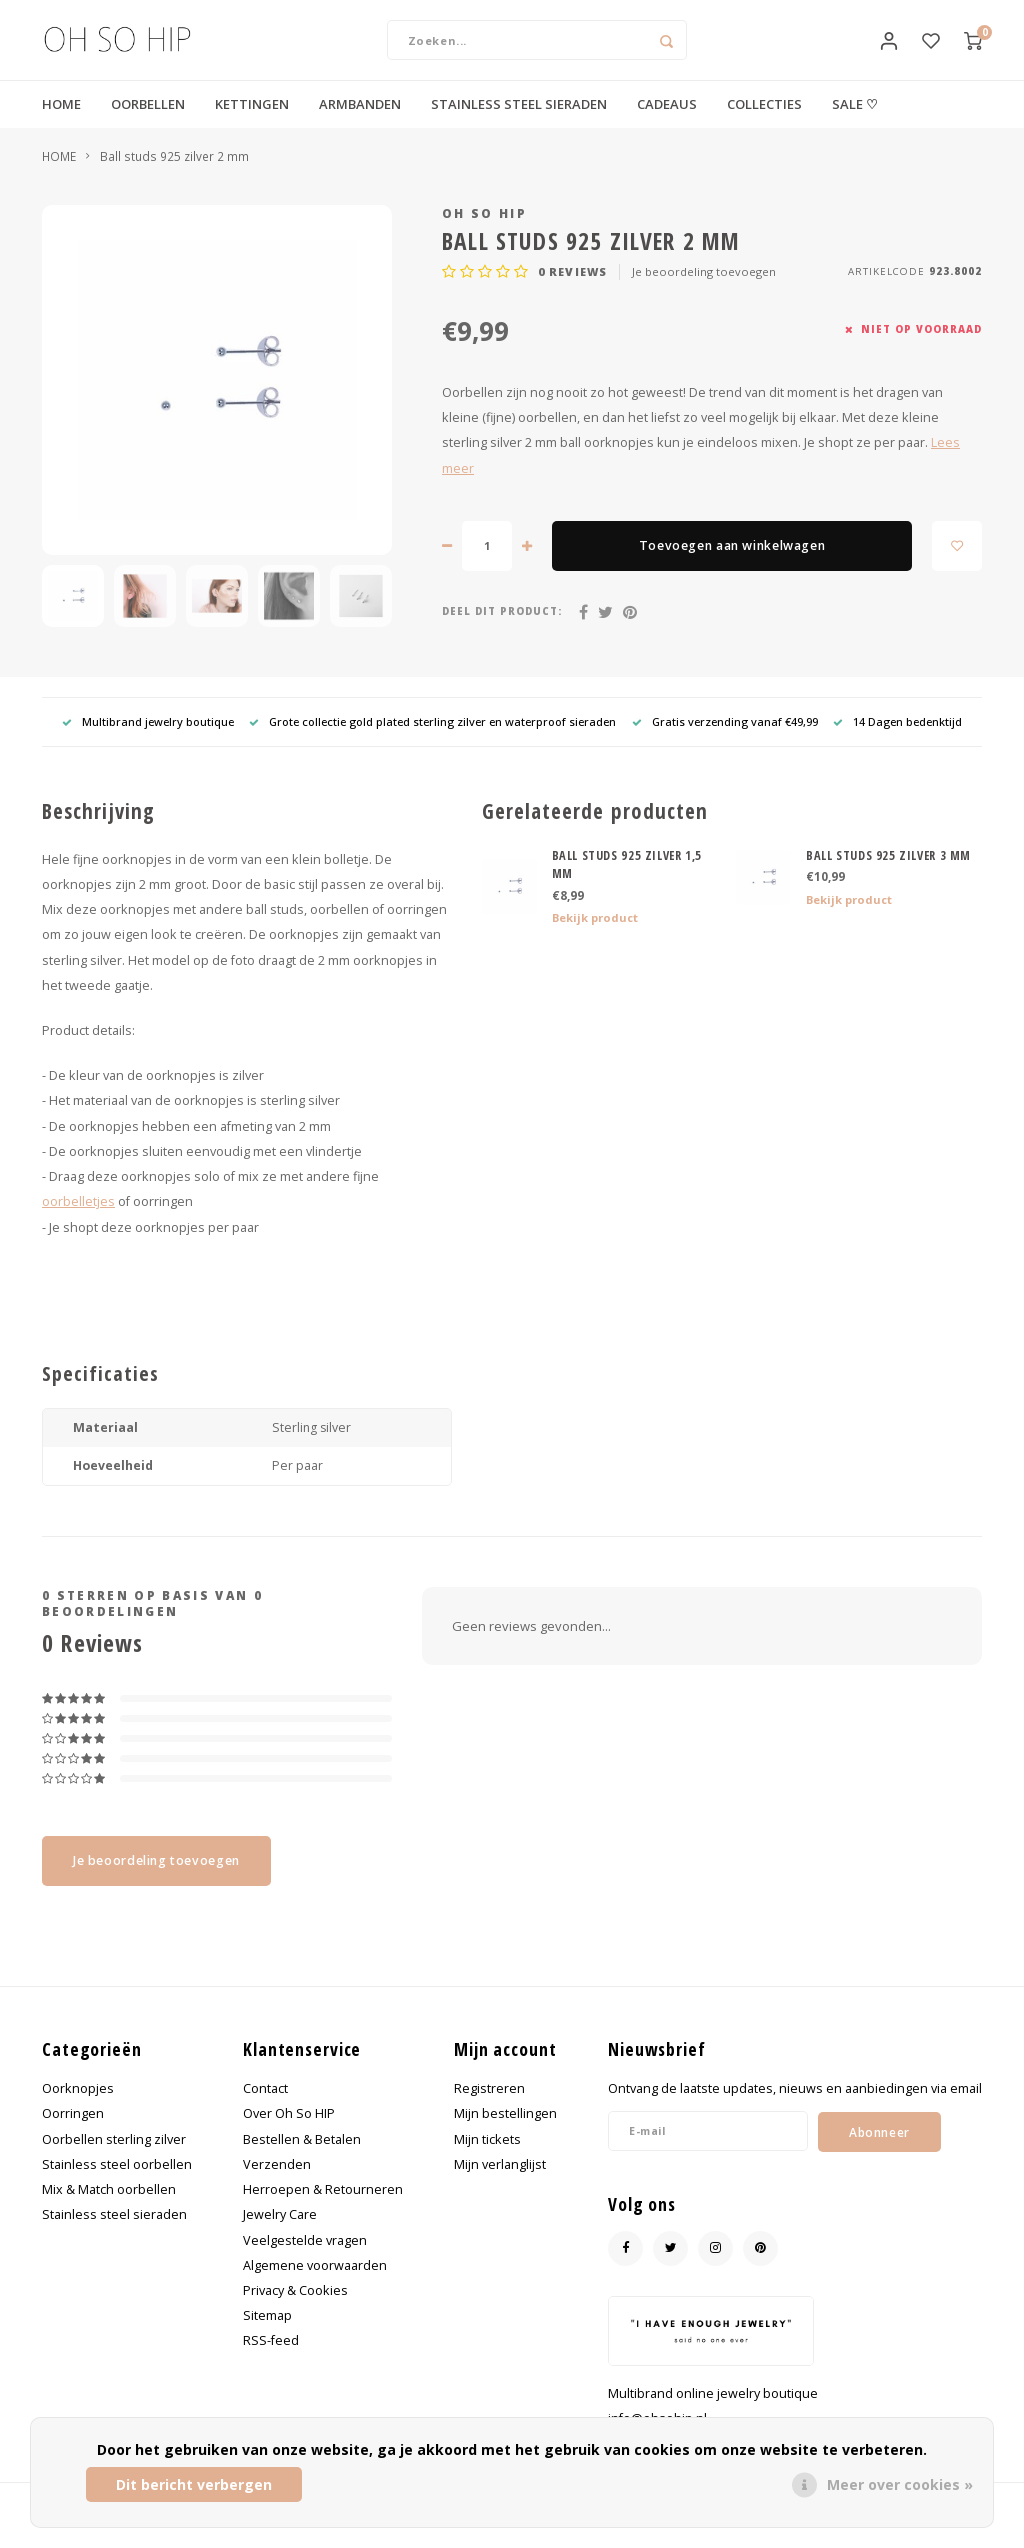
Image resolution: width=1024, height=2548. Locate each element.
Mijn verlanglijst (500, 2184)
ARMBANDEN (360, 124)
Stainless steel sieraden (114, 2234)
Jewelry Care (280, 2234)
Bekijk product (595, 937)
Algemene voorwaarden (315, 2285)
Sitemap (267, 2335)
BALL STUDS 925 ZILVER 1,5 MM (627, 884)
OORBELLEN (148, 124)
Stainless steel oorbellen (117, 2184)
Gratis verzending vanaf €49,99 (725, 741)
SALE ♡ (855, 124)
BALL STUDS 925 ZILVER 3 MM (888, 874)
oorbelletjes (78, 1221)
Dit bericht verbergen (194, 2484)
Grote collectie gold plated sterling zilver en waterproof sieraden (432, 741)
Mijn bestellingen (505, 2133)
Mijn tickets (487, 2158)
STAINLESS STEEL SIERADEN (519, 124)
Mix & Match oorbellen (109, 2209)
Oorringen (73, 2133)
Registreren (489, 2108)
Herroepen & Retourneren (323, 2209)
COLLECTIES (764, 124)
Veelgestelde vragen (305, 2259)
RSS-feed (271, 2360)
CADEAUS (667, 124)
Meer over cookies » (900, 2484)
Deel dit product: (502, 631)
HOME (61, 124)
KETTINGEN (252, 124)
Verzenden (277, 2184)
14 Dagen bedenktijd (897, 741)
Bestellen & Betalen (302, 2158)
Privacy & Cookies (295, 2310)
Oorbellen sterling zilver (114, 2158)
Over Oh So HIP (289, 2133)
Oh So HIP (484, 233)
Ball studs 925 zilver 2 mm (174, 176)
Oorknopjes (78, 2108)
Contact (265, 2108)
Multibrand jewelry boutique (148, 741)
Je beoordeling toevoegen (704, 291)
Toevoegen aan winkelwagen (732, 565)
